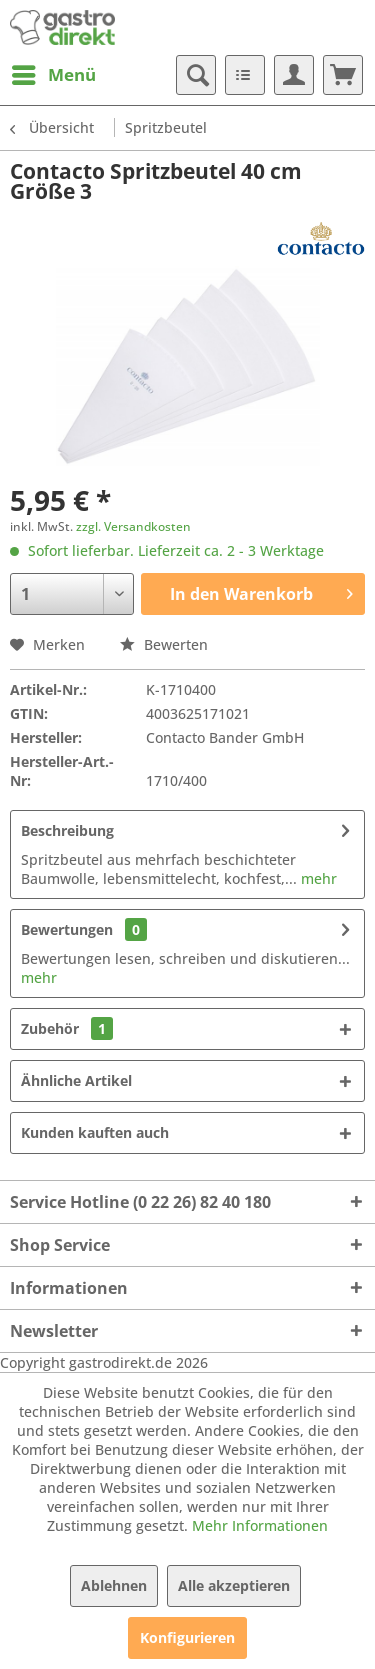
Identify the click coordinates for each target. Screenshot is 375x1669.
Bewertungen (67, 929)
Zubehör (67, 1028)
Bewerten (164, 644)
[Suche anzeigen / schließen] (196, 75)
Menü (54, 72)
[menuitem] (53, 75)
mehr (317, 878)
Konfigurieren (187, 1637)
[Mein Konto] (294, 75)
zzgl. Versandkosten (133, 526)
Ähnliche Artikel (76, 1080)
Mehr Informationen (260, 1525)
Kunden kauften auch (95, 1132)
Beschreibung (67, 830)
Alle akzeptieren (234, 1585)
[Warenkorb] (343, 75)
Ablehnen (114, 1585)
